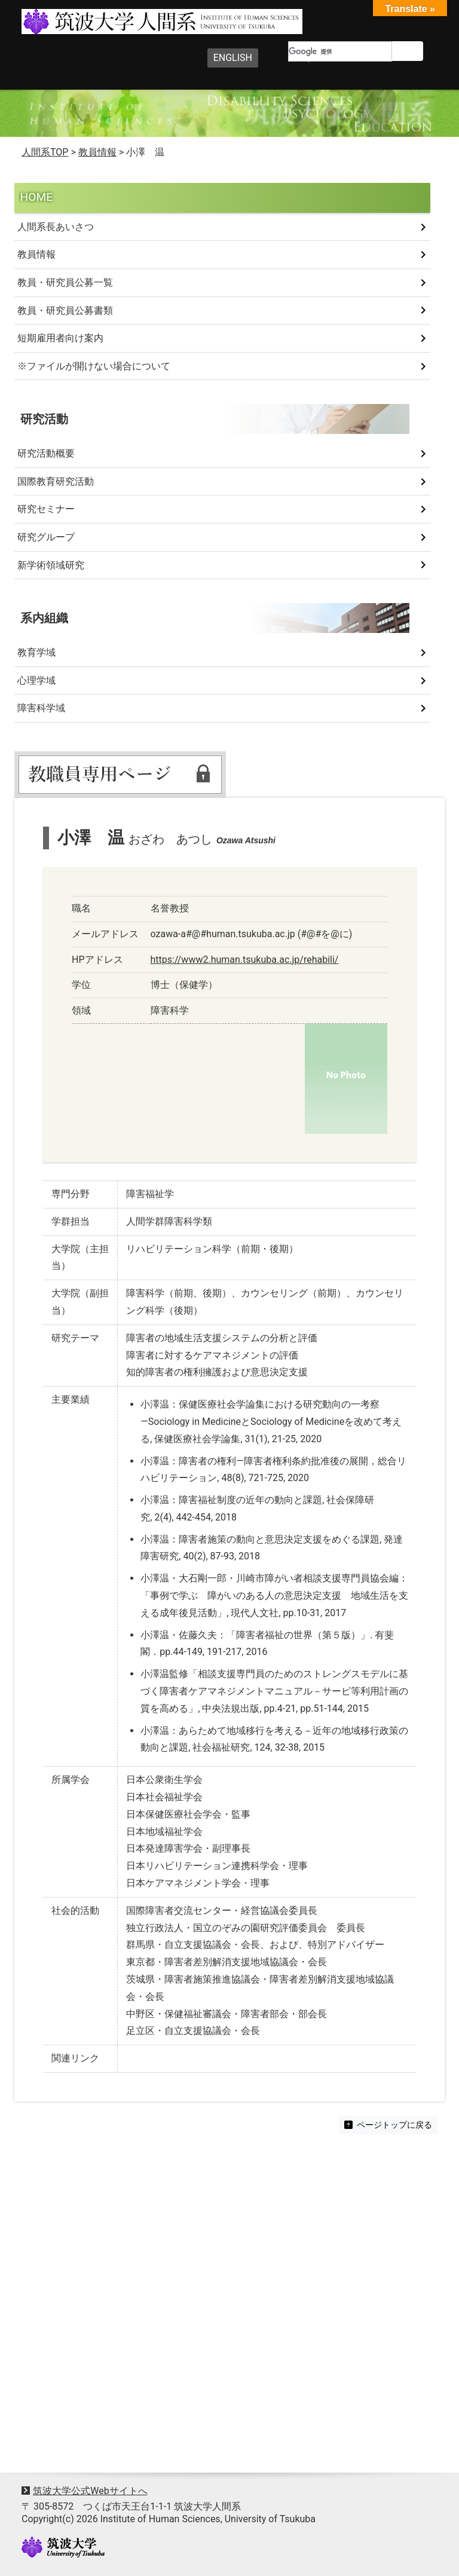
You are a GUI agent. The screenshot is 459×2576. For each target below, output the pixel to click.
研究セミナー (46, 509)
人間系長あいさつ (55, 226)
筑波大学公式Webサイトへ (90, 2491)
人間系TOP (45, 152)
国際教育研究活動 (55, 481)
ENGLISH (232, 57)
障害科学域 (41, 708)
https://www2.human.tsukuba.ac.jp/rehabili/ (245, 959)
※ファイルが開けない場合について (93, 366)
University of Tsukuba (63, 2547)
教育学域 (36, 652)
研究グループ (46, 537)
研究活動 (44, 419)
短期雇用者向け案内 (60, 338)
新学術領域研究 (50, 565)
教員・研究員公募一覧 (65, 282)
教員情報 (36, 254)
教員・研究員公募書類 (65, 310)
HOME (36, 197)
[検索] (340, 51)
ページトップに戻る (388, 2125)
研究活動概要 (46, 453)
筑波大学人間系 (136, 22)
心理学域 (36, 680)
